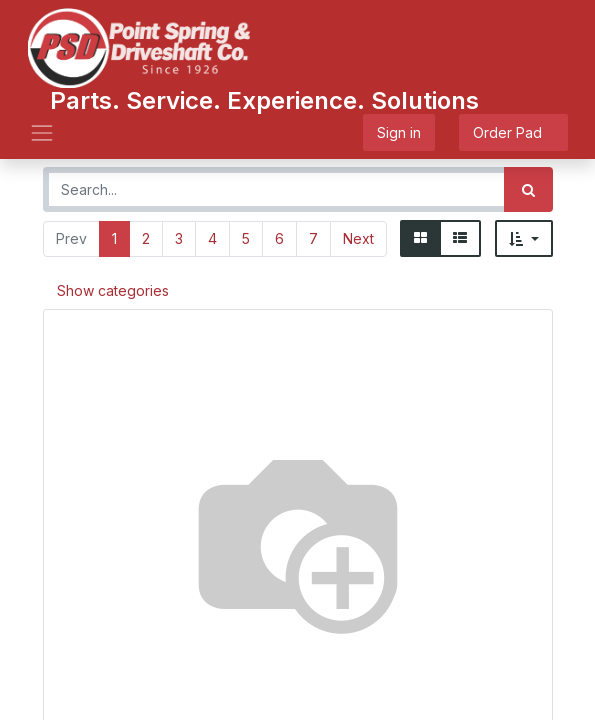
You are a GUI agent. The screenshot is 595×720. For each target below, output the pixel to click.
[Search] (528, 189)
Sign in (399, 132)
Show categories (113, 290)
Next (358, 238)
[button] (524, 238)
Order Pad (513, 132)
